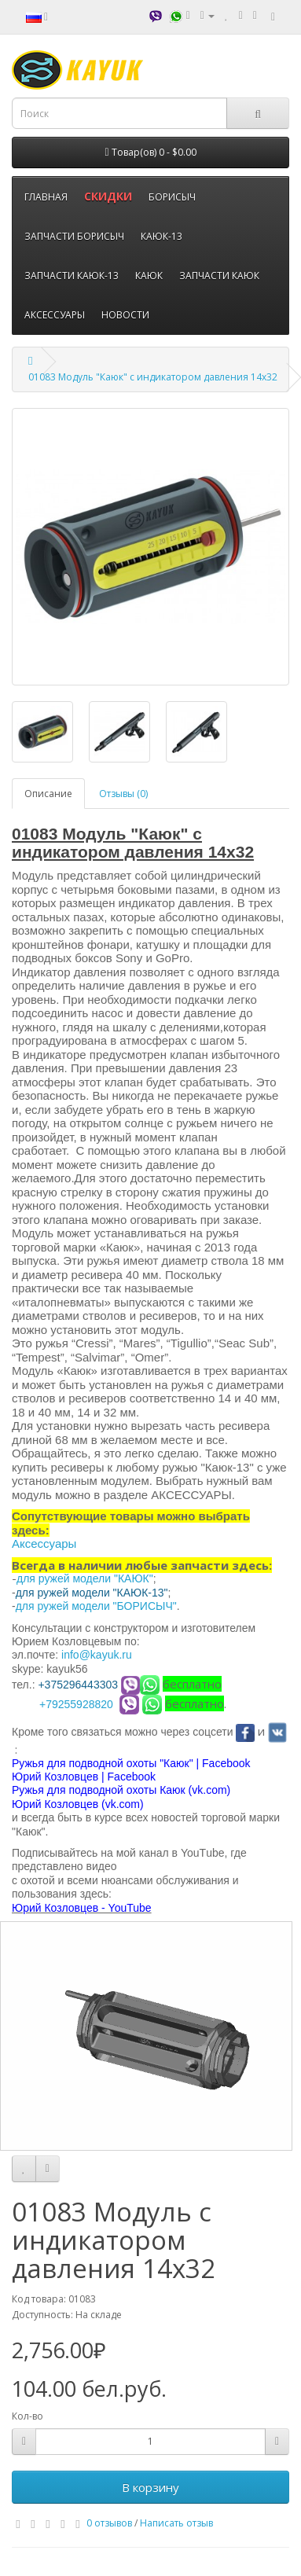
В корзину (150, 2487)
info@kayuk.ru (96, 1654)
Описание (48, 793)
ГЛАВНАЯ (46, 197)
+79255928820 (76, 1704)
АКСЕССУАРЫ (54, 315)
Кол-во (27, 2416)
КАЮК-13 (161, 236)
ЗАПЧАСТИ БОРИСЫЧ (74, 236)
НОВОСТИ (125, 315)
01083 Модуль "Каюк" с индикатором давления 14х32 (152, 377)
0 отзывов (109, 2523)
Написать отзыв (176, 2523)
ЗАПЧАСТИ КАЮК (219, 275)
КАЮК (149, 275)
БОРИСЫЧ (172, 197)
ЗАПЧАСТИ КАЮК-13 (71, 275)
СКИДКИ (108, 196)
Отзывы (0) (123, 793)
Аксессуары (44, 1543)
